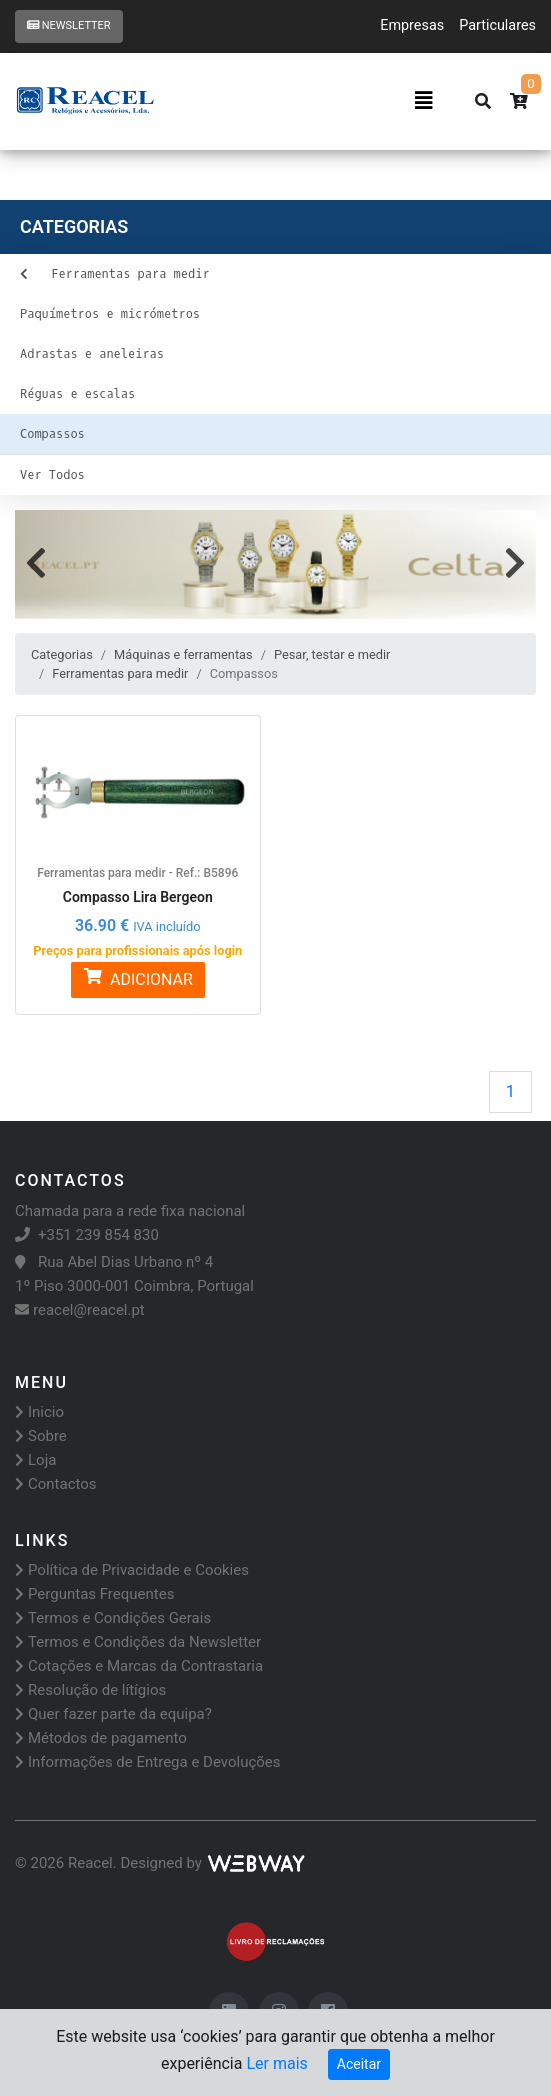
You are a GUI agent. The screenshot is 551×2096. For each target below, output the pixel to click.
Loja (35, 1460)
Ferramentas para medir (120, 673)
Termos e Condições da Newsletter (138, 1642)
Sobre (41, 1436)
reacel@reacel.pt (80, 1310)
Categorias (62, 654)
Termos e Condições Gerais (113, 1618)
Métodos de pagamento (101, 1738)
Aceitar (359, 2064)
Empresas (412, 25)
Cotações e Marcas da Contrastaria (139, 1666)
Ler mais (276, 2063)
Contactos (56, 1484)
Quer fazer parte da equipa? (113, 1714)
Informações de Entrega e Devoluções (148, 1762)
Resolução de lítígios (90, 1690)
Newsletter (69, 25)
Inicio (39, 1412)
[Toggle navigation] (424, 101)
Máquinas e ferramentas (183, 654)
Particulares (497, 25)
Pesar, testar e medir (332, 654)
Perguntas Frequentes (94, 1594)
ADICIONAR (138, 978)
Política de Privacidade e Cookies (132, 1570)
